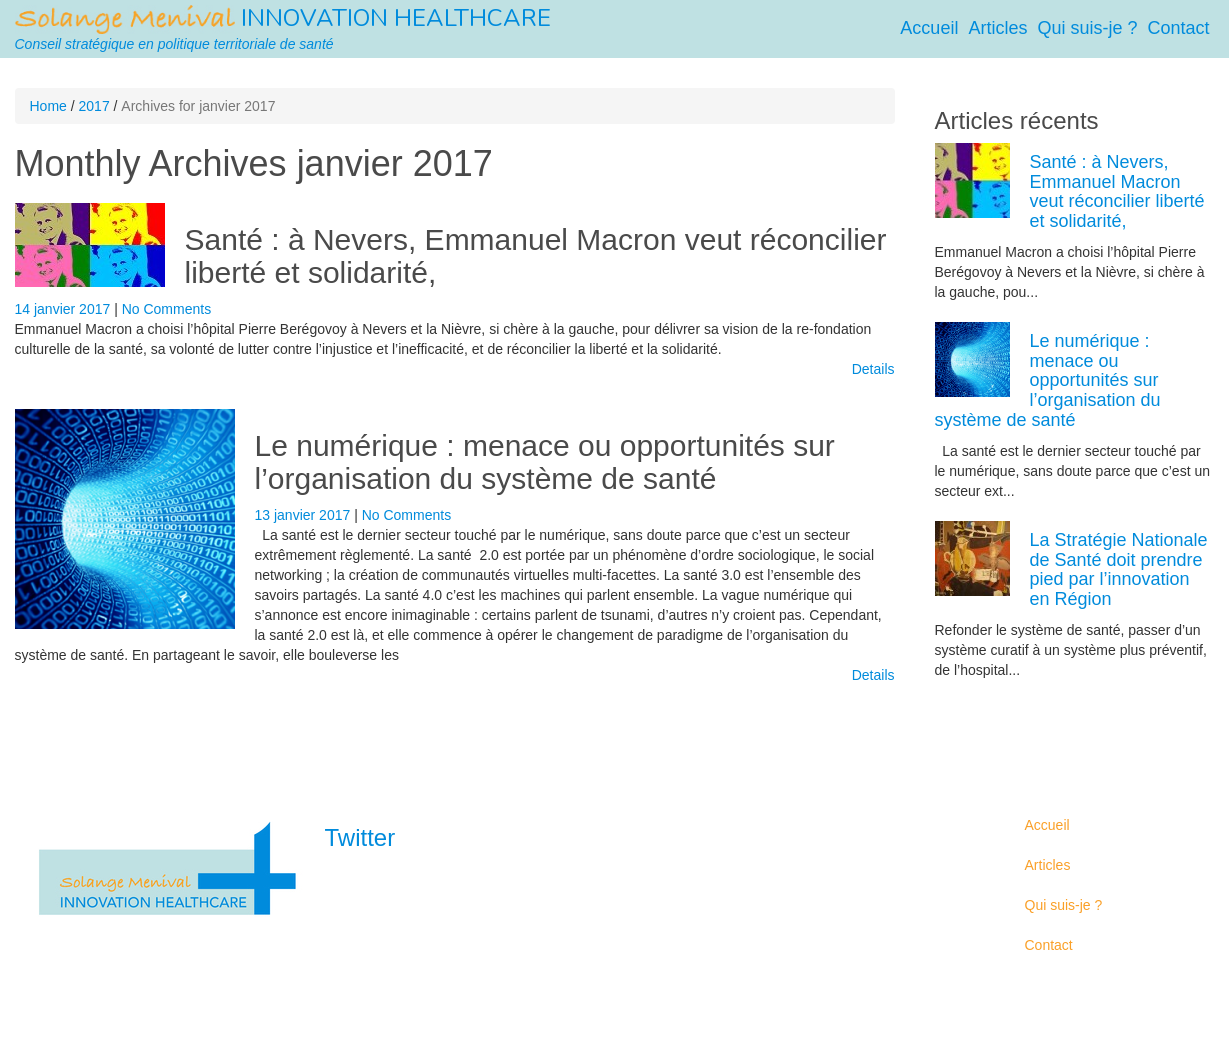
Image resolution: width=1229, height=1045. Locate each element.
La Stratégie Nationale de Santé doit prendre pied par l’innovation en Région (1119, 569)
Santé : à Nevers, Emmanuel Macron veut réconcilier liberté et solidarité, (1117, 191)
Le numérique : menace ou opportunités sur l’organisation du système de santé (545, 462)
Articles (997, 28)
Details (873, 369)
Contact (1178, 28)
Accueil (929, 28)
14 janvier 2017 (65, 309)
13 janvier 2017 (305, 515)
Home (48, 106)
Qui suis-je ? (1087, 28)
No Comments (166, 309)
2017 (94, 106)
